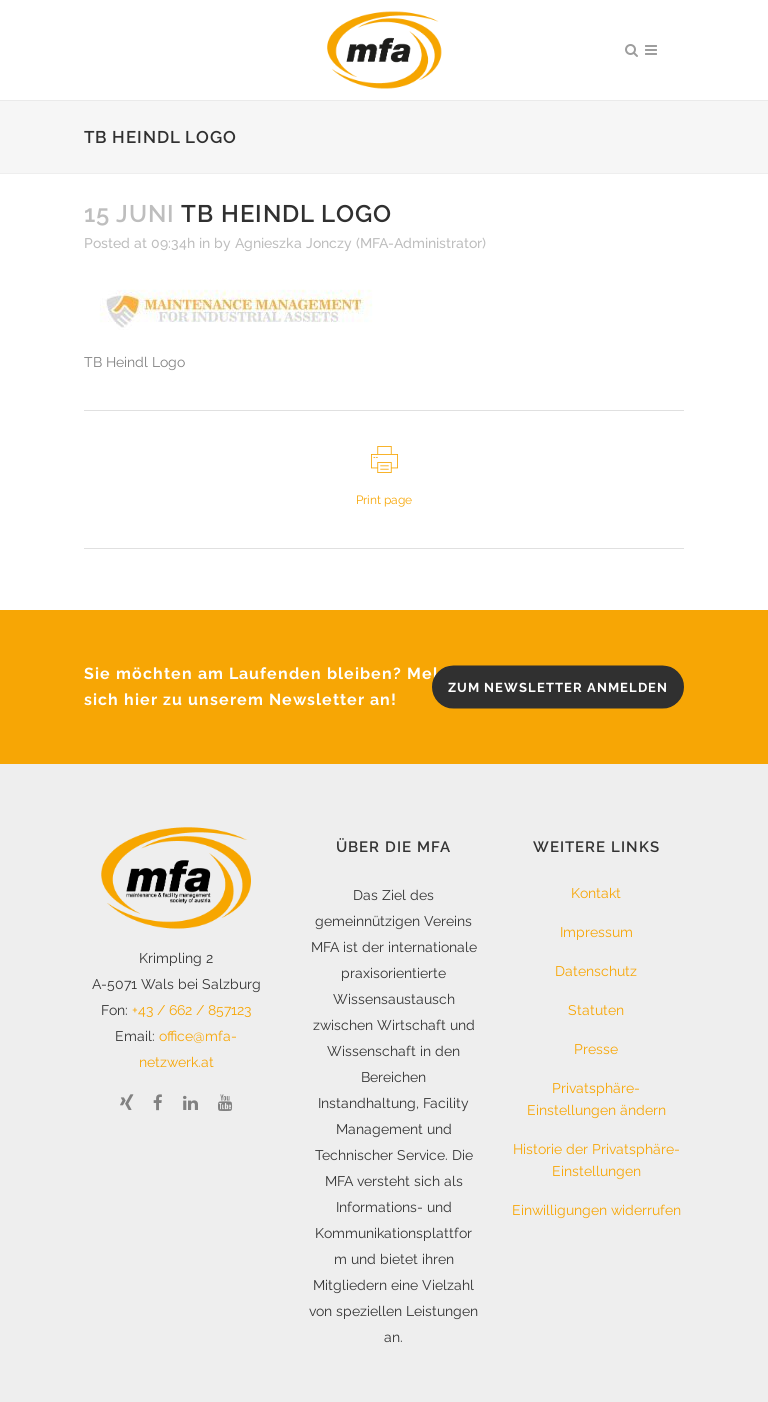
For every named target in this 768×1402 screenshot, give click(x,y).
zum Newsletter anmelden (558, 687)
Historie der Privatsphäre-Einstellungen (596, 1160)
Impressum (596, 932)
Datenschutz (596, 971)
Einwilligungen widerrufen (596, 1210)
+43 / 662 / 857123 (191, 1010)
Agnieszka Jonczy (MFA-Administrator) (360, 243)
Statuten (596, 1010)
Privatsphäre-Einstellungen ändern (596, 1099)
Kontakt (596, 893)
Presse (596, 1049)
